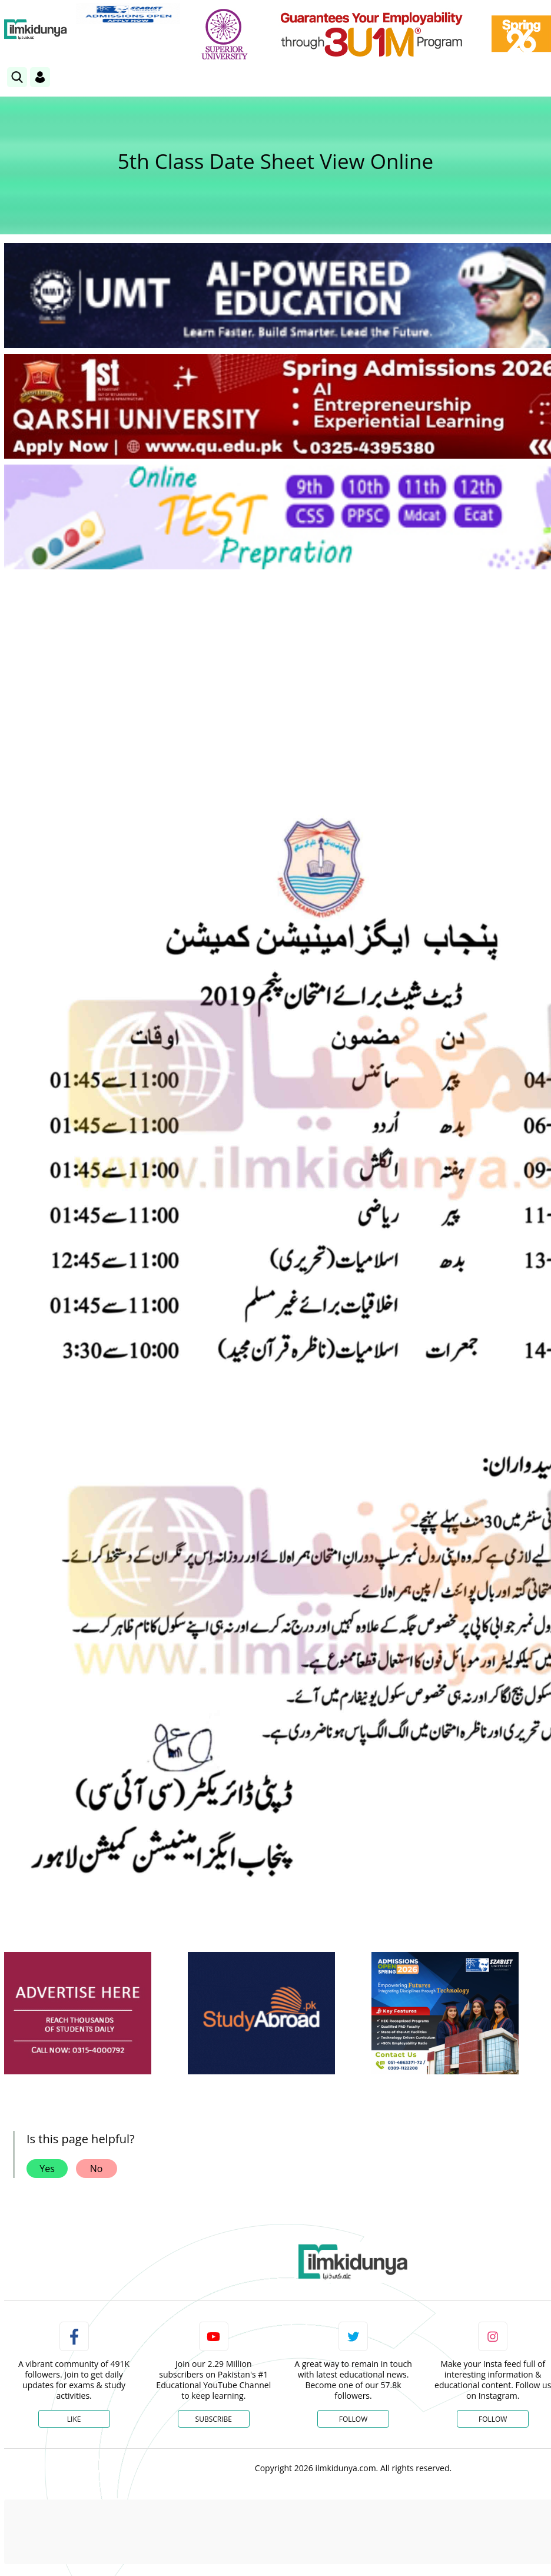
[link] (128, 13)
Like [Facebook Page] (74, 2419)
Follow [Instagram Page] (493, 2419)
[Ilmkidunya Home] (35, 29)
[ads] (77, 2013)
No (96, 2168)
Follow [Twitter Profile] (353, 2419)
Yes (47, 2168)
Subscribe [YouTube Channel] (213, 2419)
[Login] (40, 77)
